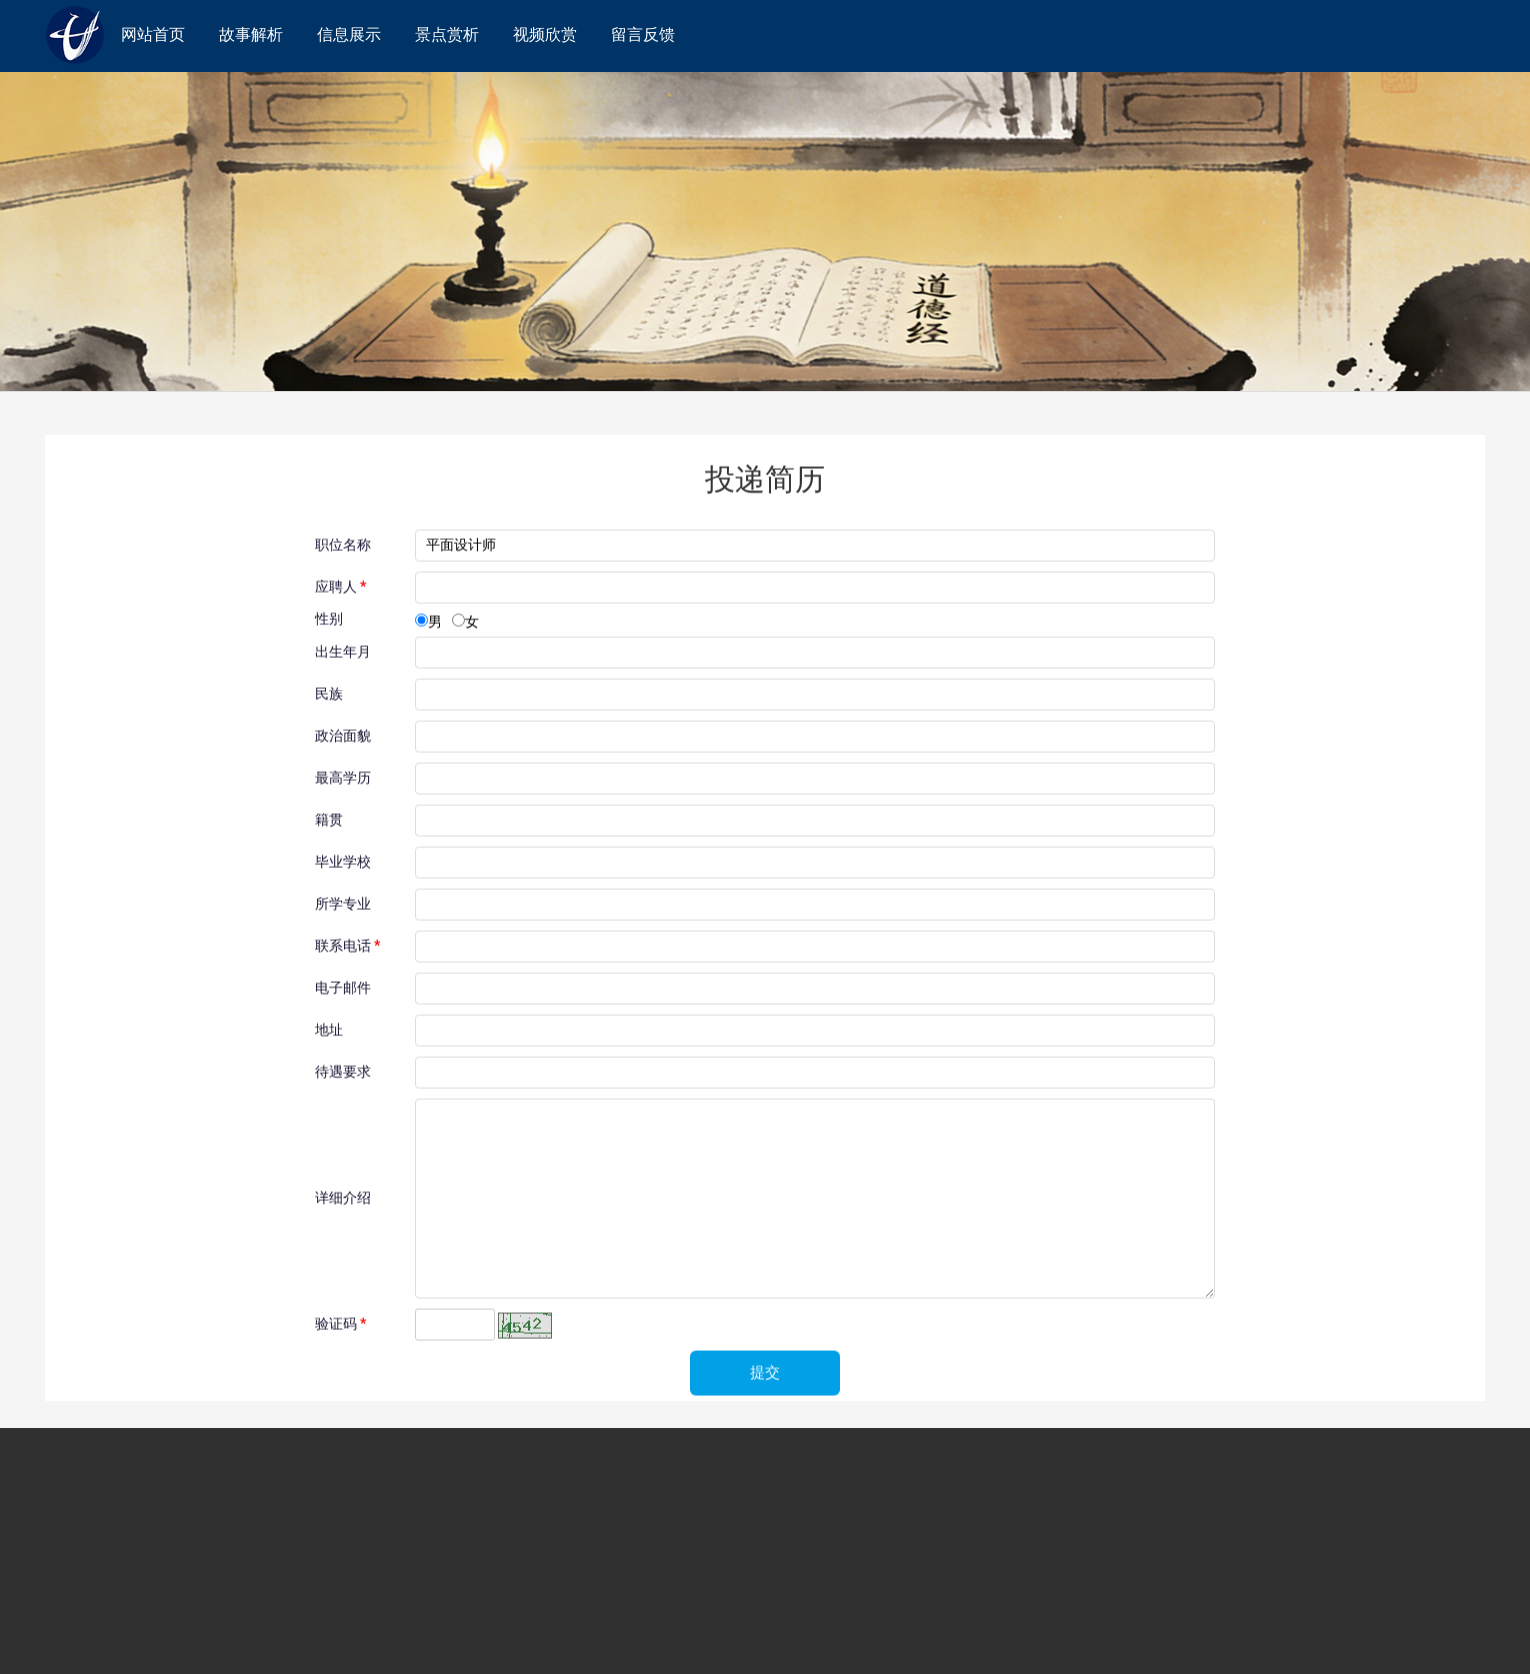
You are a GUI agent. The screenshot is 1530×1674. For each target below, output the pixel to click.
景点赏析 (447, 34)
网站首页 (153, 34)
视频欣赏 (545, 34)
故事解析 (251, 34)
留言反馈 (643, 34)
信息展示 (349, 34)
